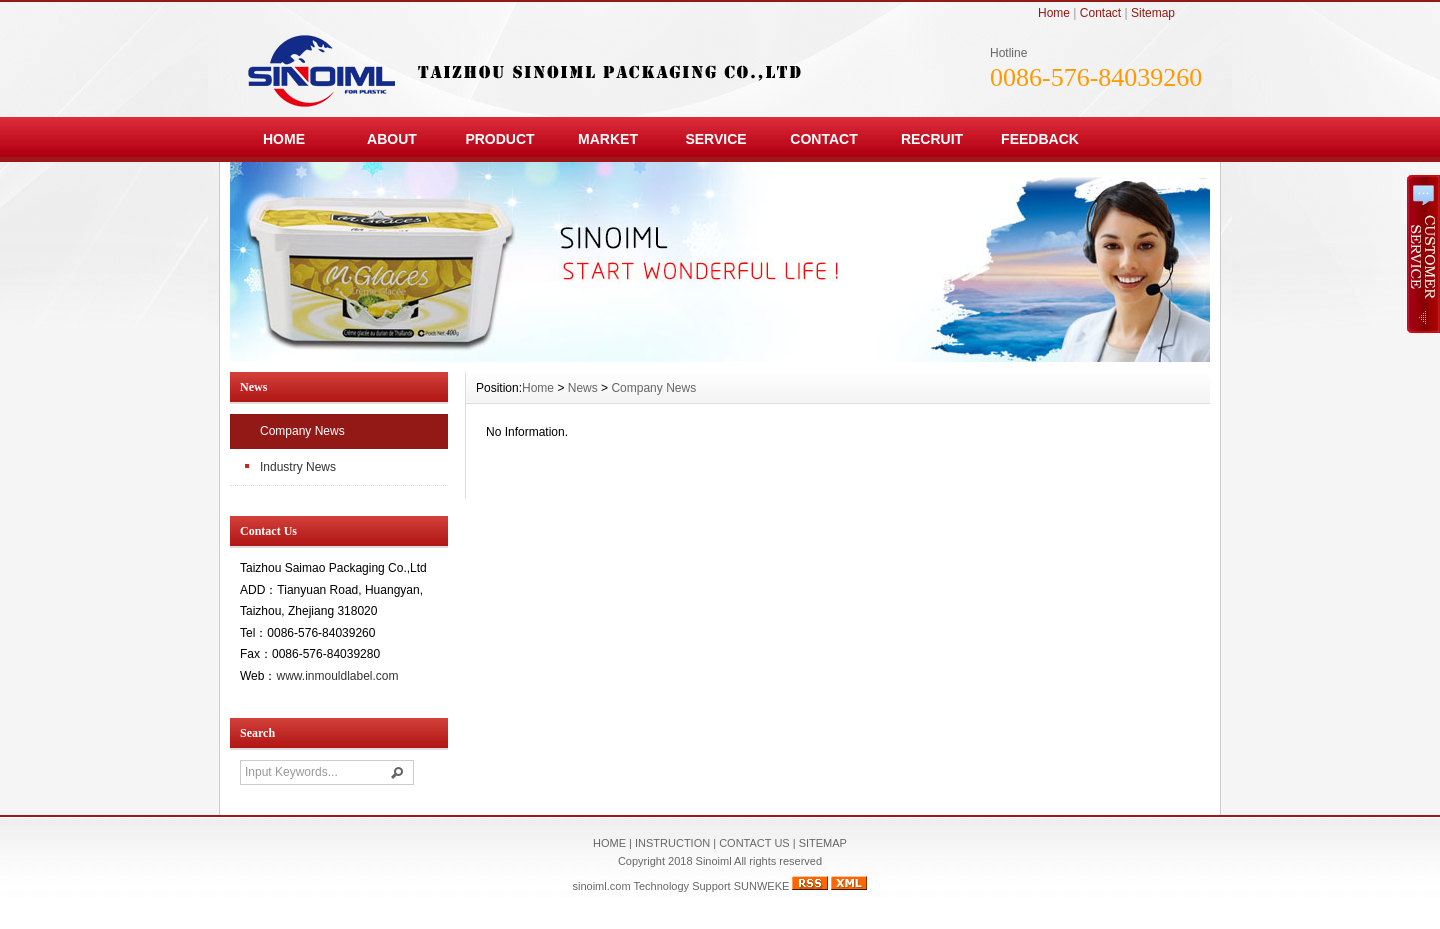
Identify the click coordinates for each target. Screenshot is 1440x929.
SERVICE (715, 139)
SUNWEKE (762, 886)
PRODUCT (499, 139)
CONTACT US (754, 843)
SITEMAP (823, 843)
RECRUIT (932, 139)
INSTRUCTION (672, 843)
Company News (302, 431)
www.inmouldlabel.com (337, 676)
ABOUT (392, 139)
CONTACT (823, 139)
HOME (284, 139)
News (583, 388)
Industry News (298, 467)
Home (1054, 13)
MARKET (608, 139)
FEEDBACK (1040, 139)
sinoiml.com (602, 886)
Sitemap (1153, 13)
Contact (1100, 13)
